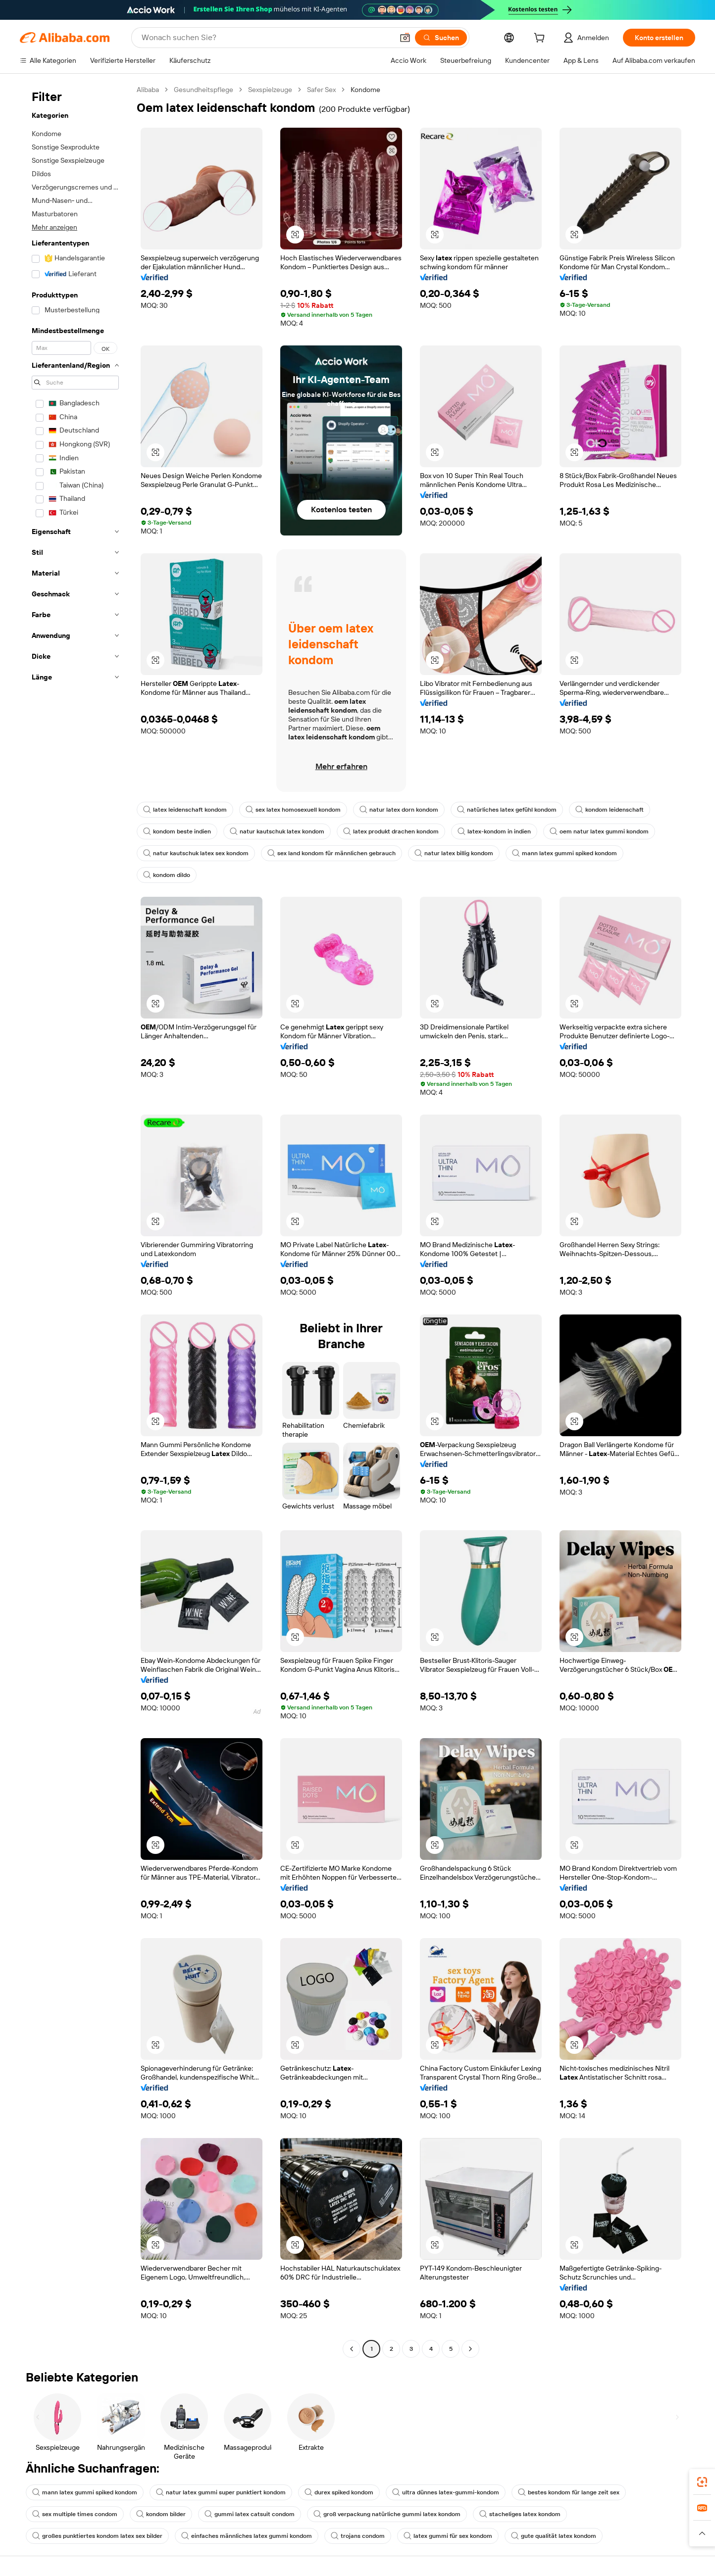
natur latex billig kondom (453, 853)
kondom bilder (161, 2514)
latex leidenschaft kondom (185, 810)
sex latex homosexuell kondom (293, 810)
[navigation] (75, 1220)
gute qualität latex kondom (553, 2536)
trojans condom (358, 2536)
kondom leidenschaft (609, 810)
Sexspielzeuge (270, 90)
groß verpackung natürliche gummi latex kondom (386, 2514)
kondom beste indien (177, 831)
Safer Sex (321, 90)
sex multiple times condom (74, 2514)
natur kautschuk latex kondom (277, 831)
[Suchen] (441, 38)
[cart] (541, 39)
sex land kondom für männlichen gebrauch (331, 853)
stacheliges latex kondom (520, 2514)
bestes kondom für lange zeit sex (568, 2492)
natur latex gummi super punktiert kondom (221, 2492)
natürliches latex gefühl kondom (507, 810)
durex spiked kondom (339, 2492)
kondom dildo (166, 875)
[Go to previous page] (351, 2349)
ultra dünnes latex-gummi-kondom (445, 2492)
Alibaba (148, 90)
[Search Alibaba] (266, 37)
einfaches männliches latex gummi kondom (246, 2536)
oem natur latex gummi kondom (599, 831)
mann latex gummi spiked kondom (564, 853)
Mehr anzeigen (54, 227)
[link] (702, 2482)
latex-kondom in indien (494, 831)
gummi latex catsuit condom (249, 2514)
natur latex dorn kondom (398, 810)
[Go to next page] (470, 2349)
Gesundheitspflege (203, 90)
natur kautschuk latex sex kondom (196, 853)
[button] (405, 38)
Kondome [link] (365, 90)
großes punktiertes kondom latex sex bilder (97, 2536)
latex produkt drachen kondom (391, 831)
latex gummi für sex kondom (448, 2536)
